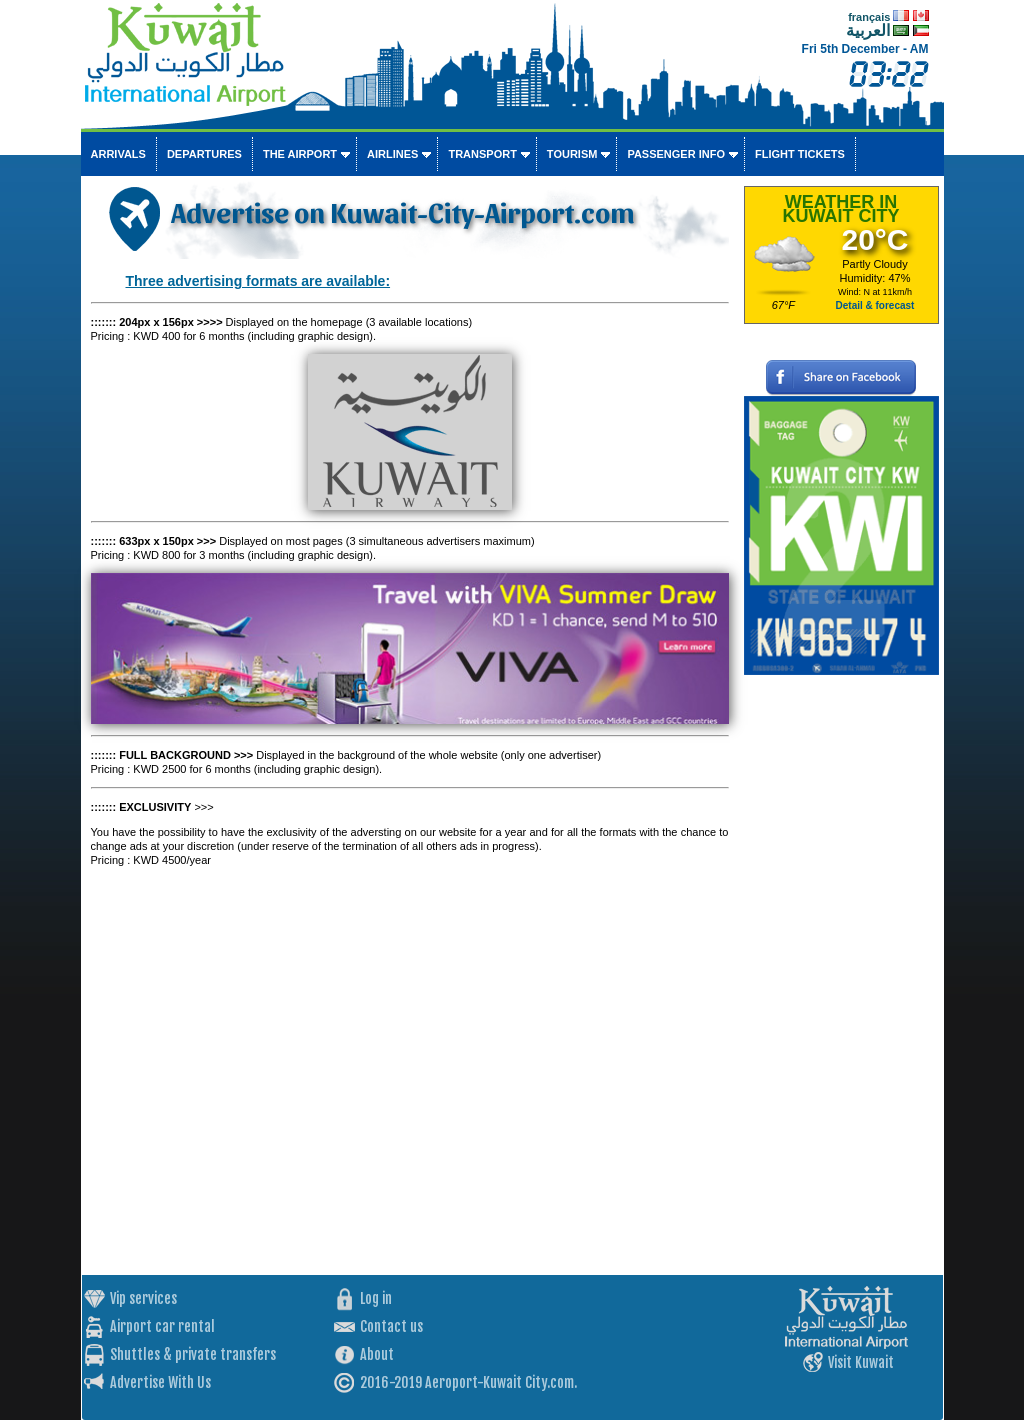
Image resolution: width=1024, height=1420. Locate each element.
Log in (376, 1298)
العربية (868, 30)
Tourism (572, 154)
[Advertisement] (841, 975)
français (869, 17)
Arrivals (118, 154)
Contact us (391, 1326)
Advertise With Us (160, 1382)
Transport (482, 154)
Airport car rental (162, 1326)
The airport (300, 154)
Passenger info (676, 154)
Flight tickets (800, 154)
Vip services (143, 1298)
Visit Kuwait (861, 1362)
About (377, 1354)
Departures (204, 154)
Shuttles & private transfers (193, 1354)
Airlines (392, 154)
